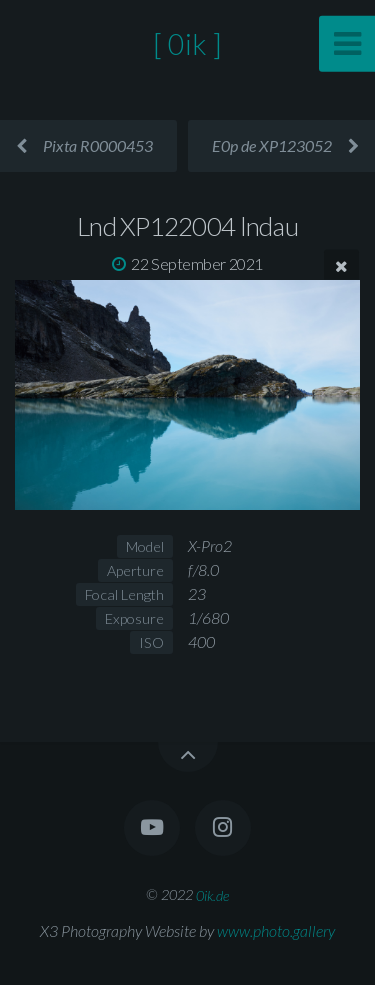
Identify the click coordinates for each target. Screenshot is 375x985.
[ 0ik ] (187, 43)
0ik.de (212, 894)
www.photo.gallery (276, 930)
